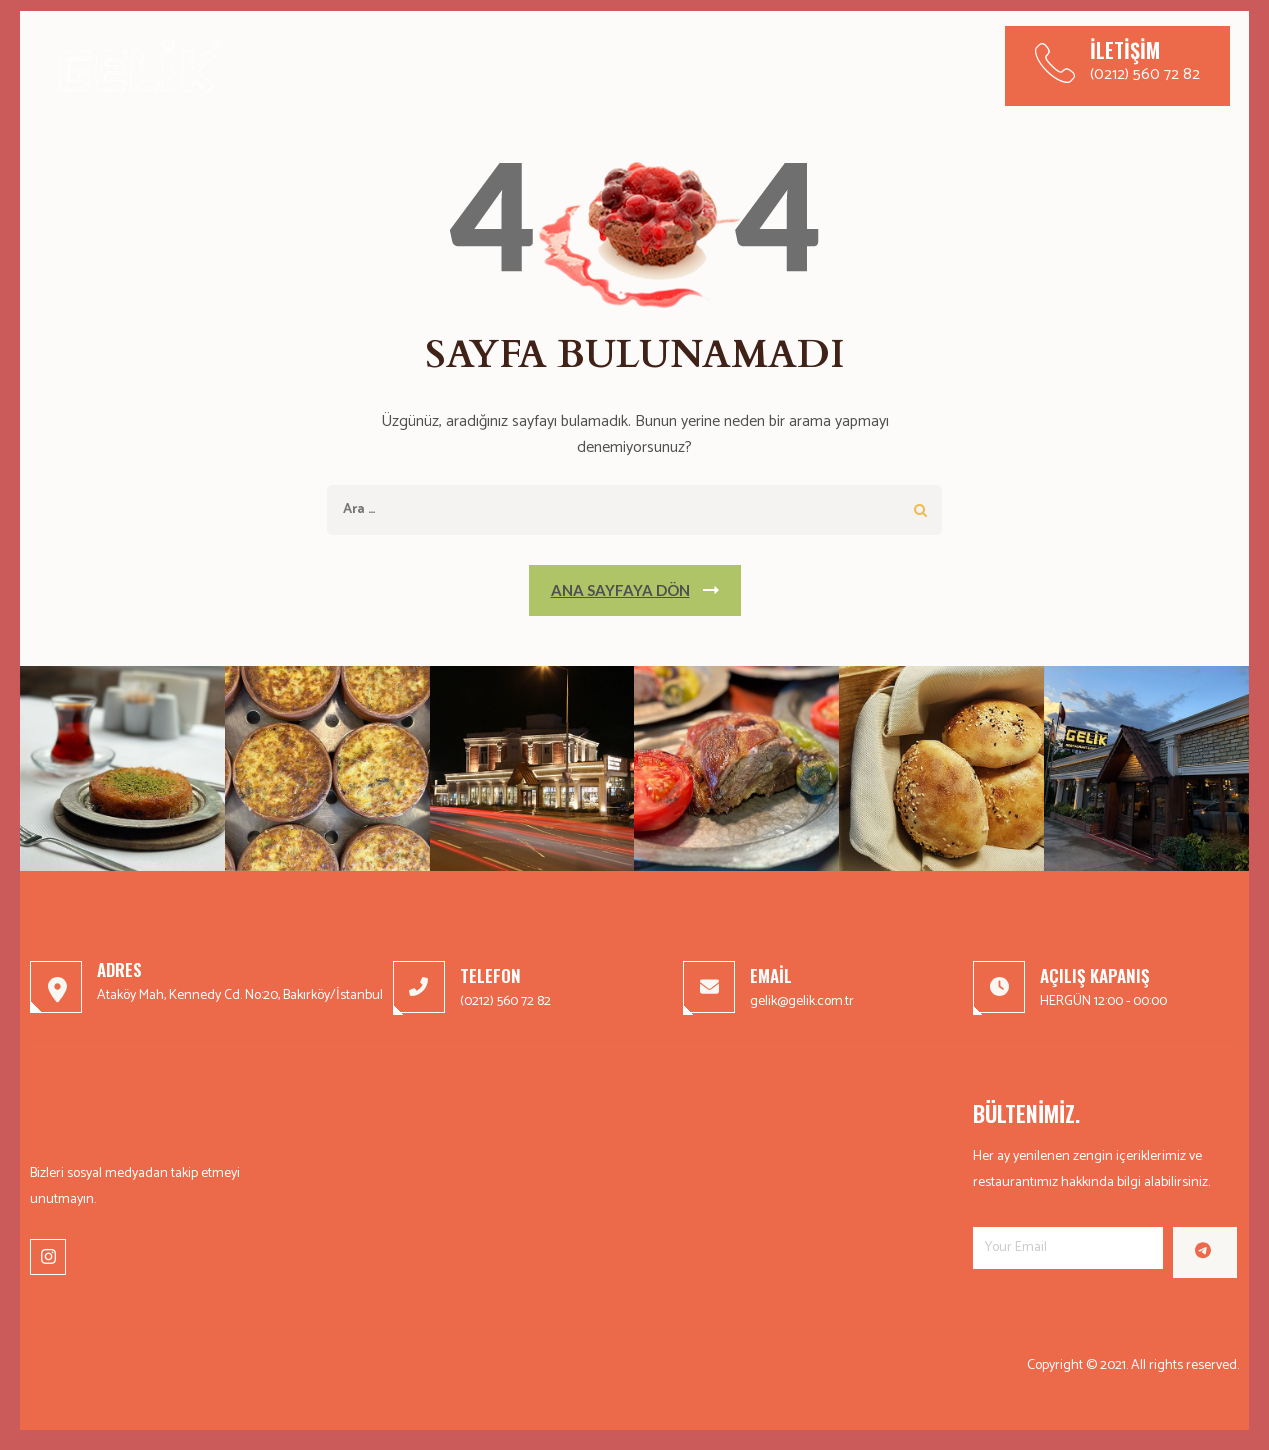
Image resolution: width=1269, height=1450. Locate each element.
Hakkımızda (657, 65)
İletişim (762, 65)
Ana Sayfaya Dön (620, 590)
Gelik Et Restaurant (508, 65)
